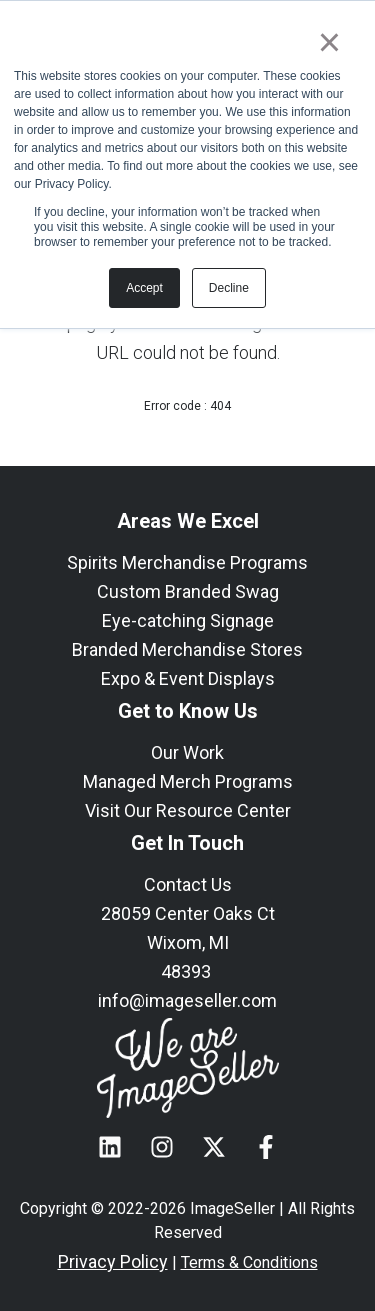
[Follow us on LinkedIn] (110, 1147)
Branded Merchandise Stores (187, 649)
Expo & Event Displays (188, 678)
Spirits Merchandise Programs (187, 562)
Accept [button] (144, 288)
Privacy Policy (113, 1261)
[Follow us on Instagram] (162, 1147)
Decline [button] (229, 288)
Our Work (187, 752)
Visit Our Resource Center (188, 810)
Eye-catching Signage (188, 620)
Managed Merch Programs (188, 781)
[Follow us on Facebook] (266, 1147)
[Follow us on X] (214, 1147)
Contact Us (188, 884)
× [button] (329, 42)
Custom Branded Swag (188, 591)
